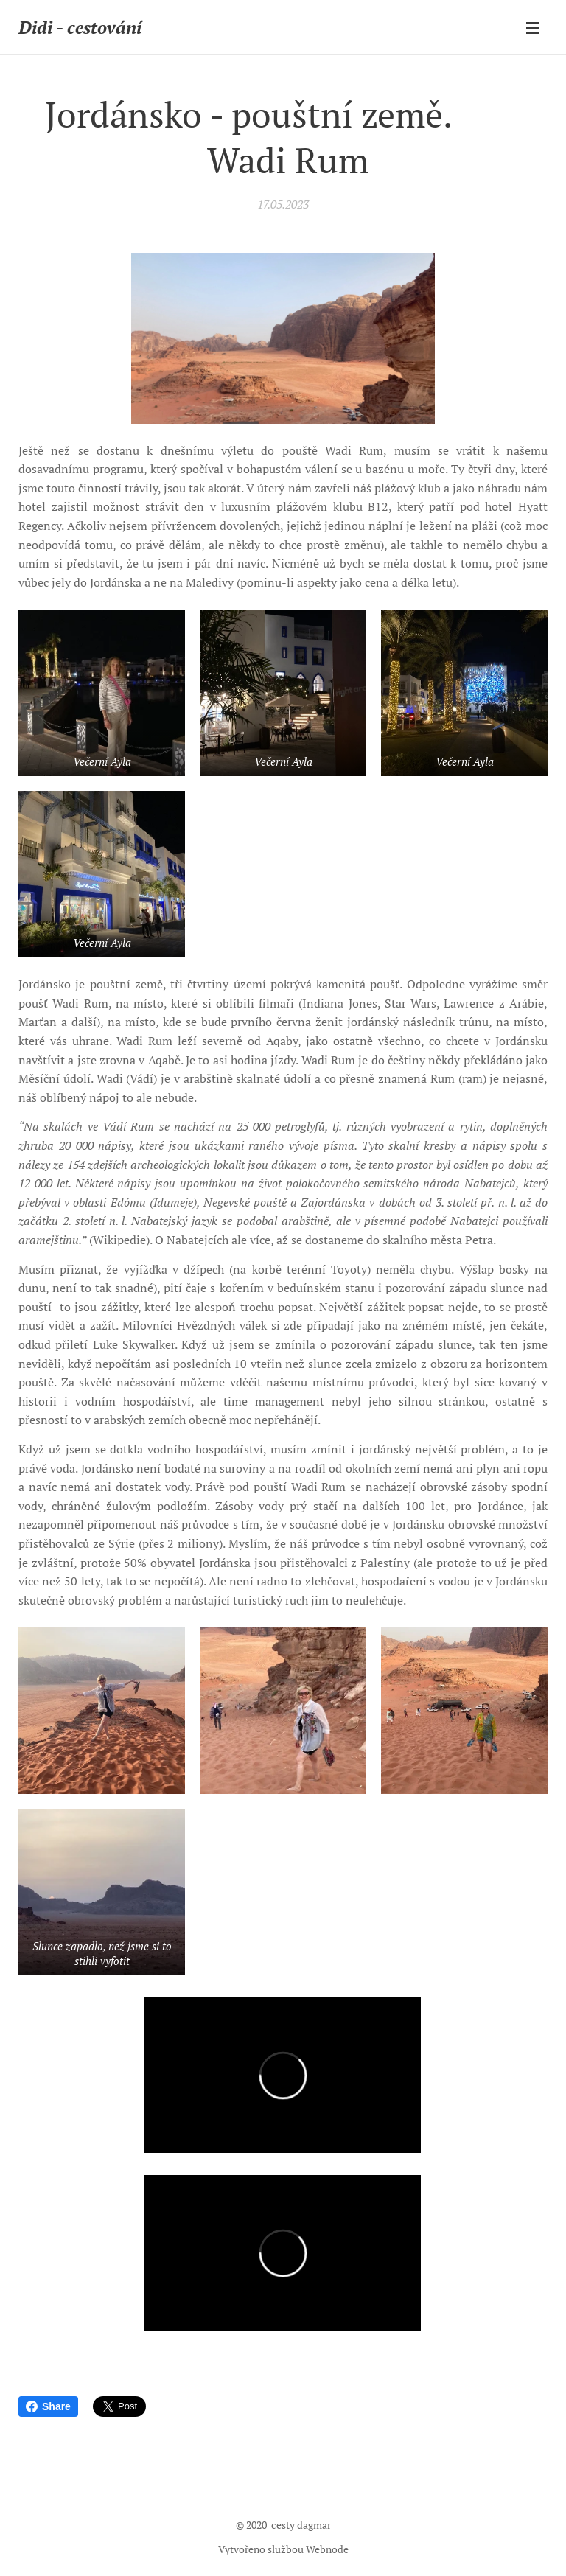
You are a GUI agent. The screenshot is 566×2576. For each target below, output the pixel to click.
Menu (532, 28)
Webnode (327, 2549)
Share (48, 2406)
